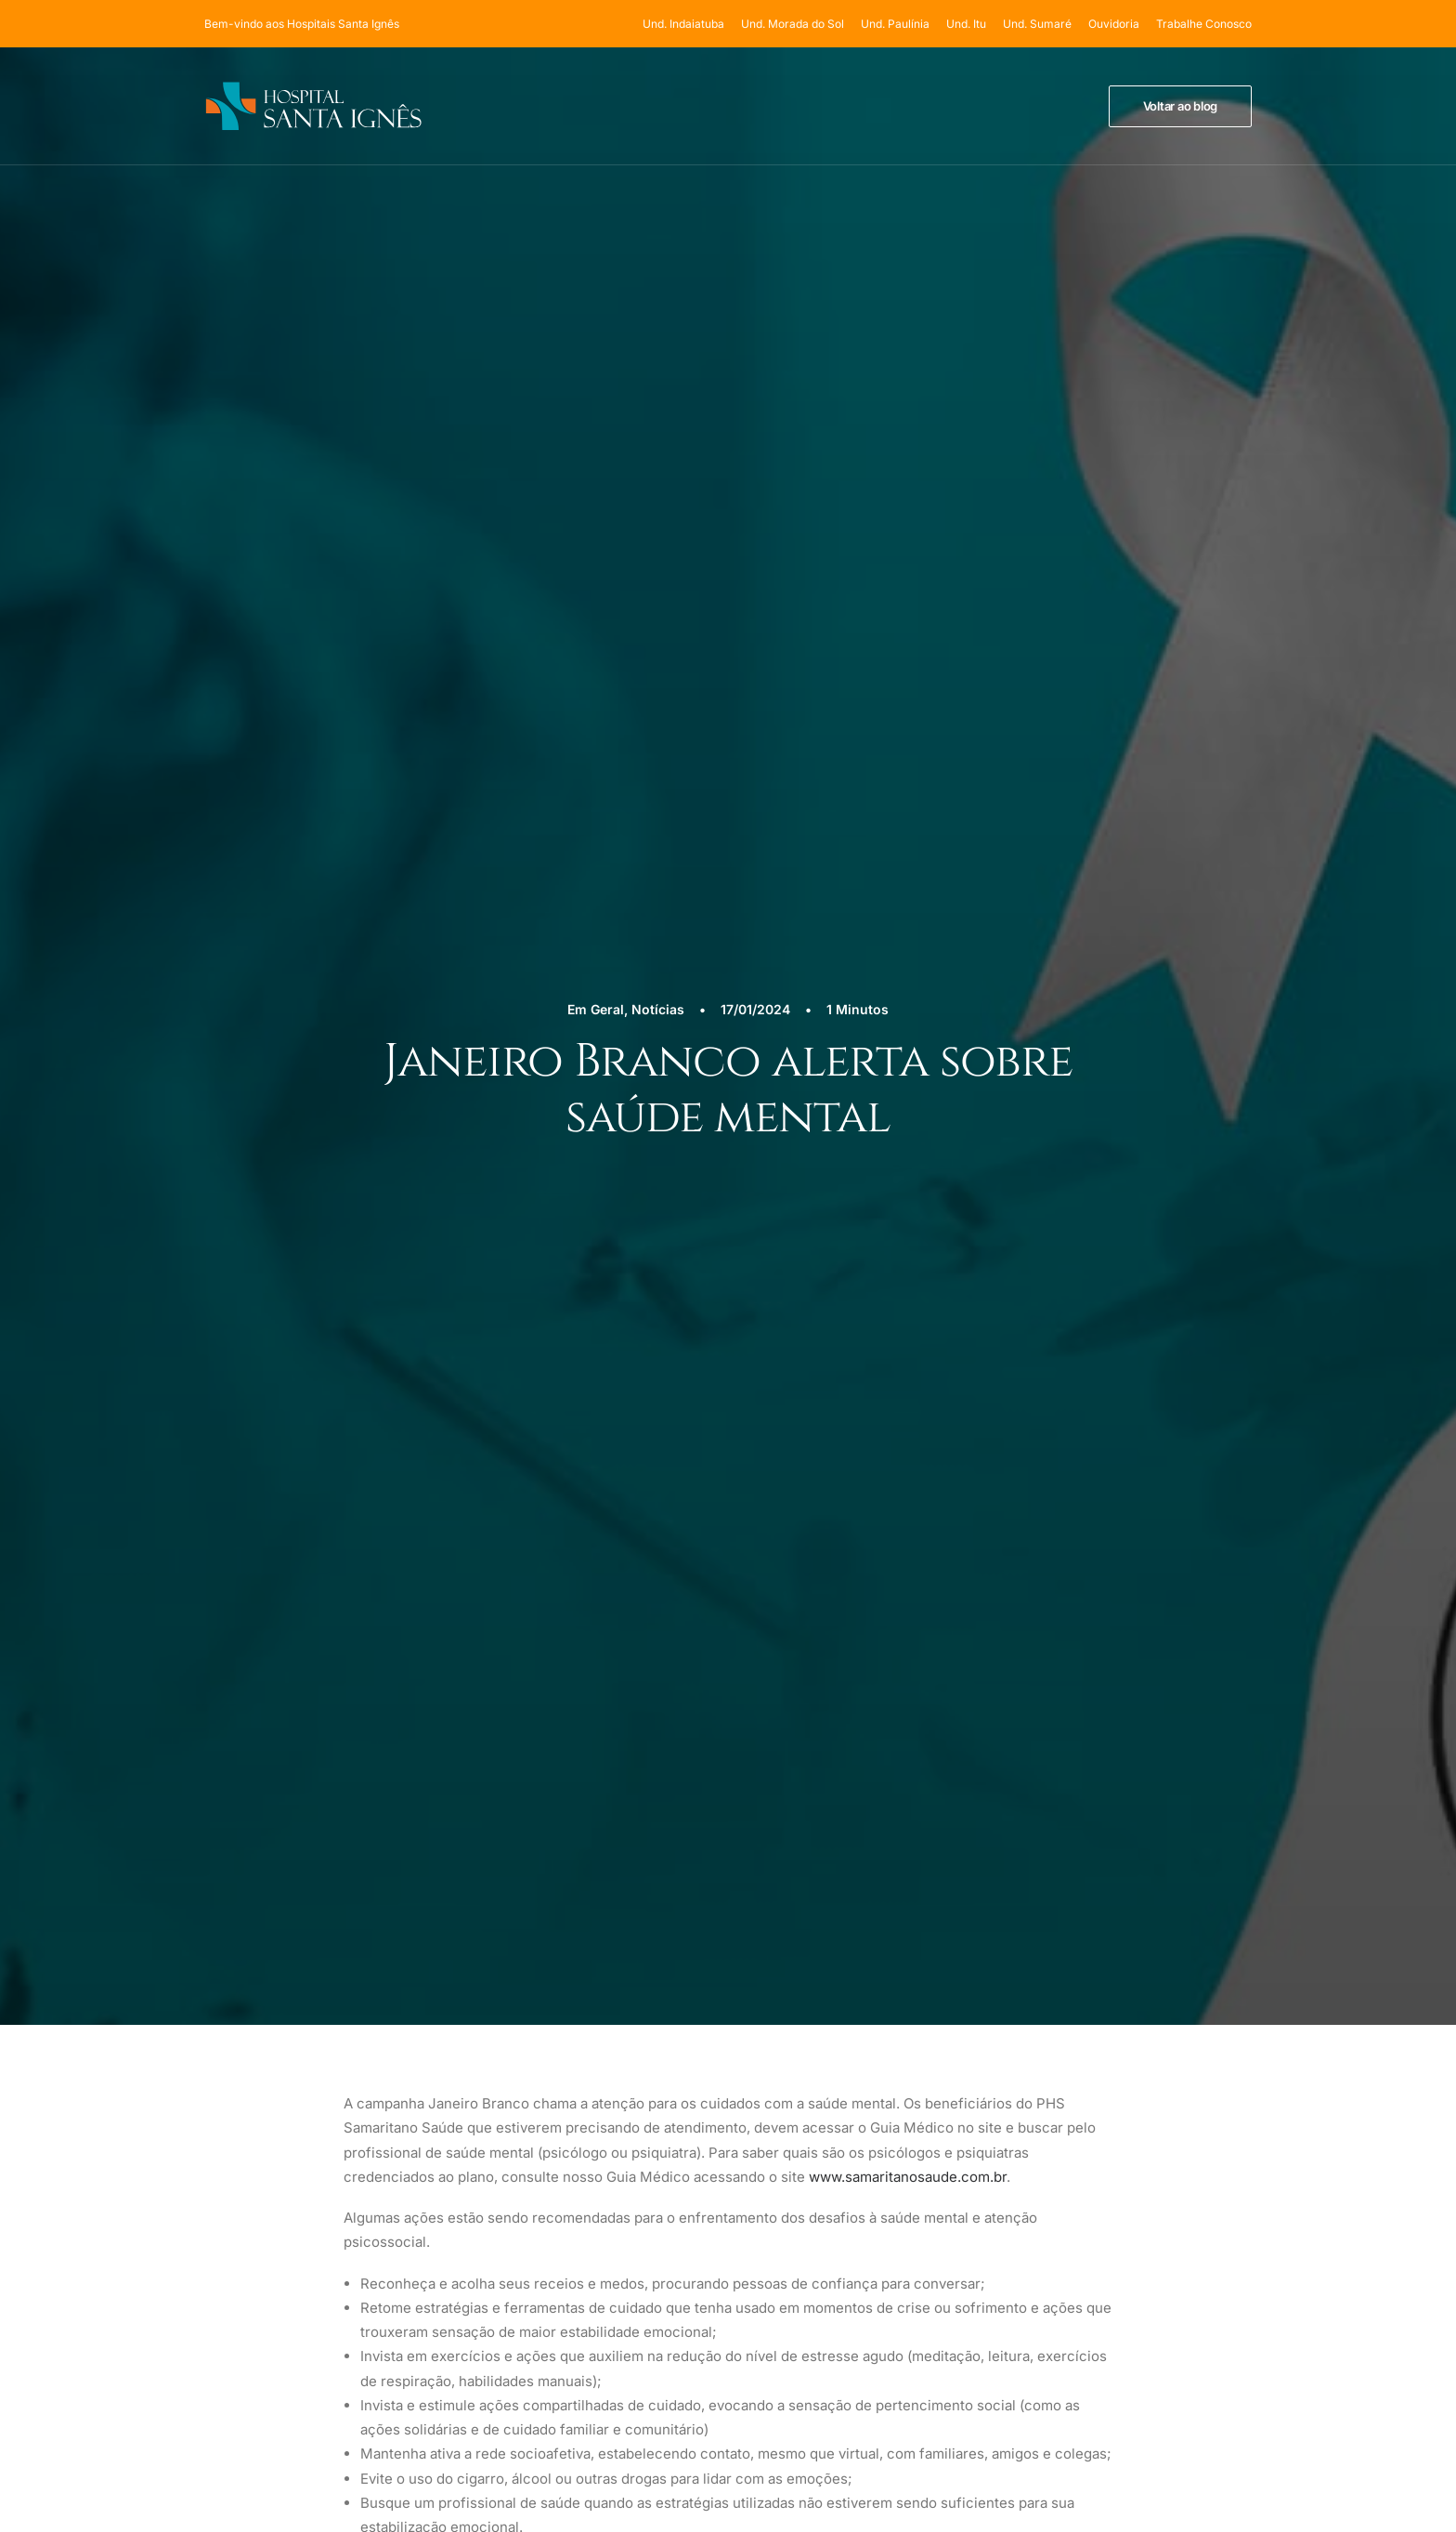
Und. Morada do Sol (792, 24)
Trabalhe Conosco (1204, 24)
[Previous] (413, 1257)
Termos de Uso (1136, 2084)
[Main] (728, 1256)
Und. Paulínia (895, 24)
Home (862, 2043)
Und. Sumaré (1037, 24)
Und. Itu (966, 24)
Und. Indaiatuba (683, 24)
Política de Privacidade (1160, 2060)
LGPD (1109, 2109)
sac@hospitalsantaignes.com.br (1163, 2199)
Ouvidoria (1113, 24)
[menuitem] (687, 23)
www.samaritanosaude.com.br (908, 702)
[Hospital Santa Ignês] (313, 106)
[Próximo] (1042, 1257)
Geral (607, 272)
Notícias (657, 272)
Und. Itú (868, 2141)
